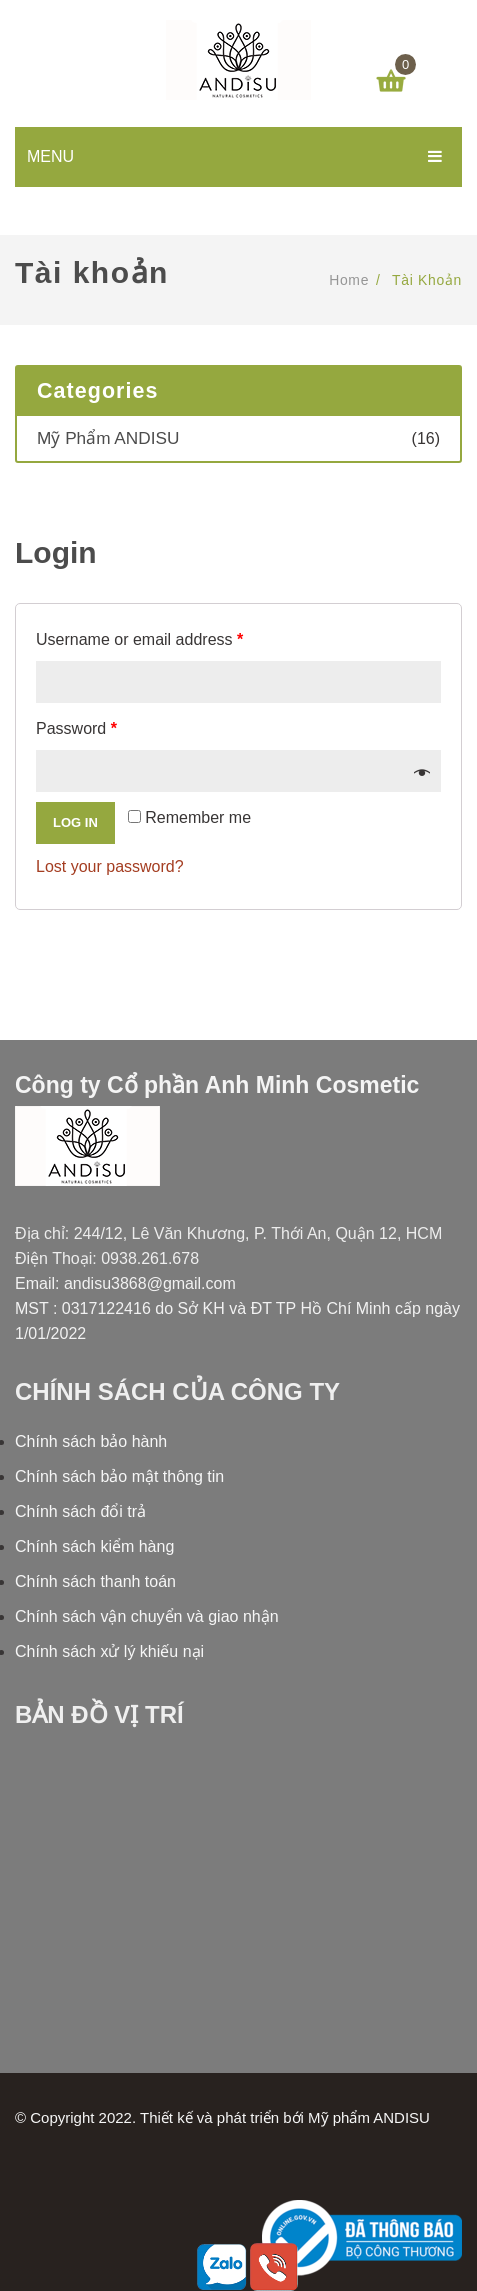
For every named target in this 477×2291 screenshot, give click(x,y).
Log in (75, 822)
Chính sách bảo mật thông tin (119, 1476)
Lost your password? (110, 866)
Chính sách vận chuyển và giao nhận (147, 1616)
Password (76, 728)
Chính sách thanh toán (95, 1581)
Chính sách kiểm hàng (94, 1546)
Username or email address (139, 639)
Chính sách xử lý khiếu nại (109, 1651)
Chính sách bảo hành (91, 1441)
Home (349, 280)
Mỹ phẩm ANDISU (108, 438)
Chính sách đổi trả (80, 1511)
